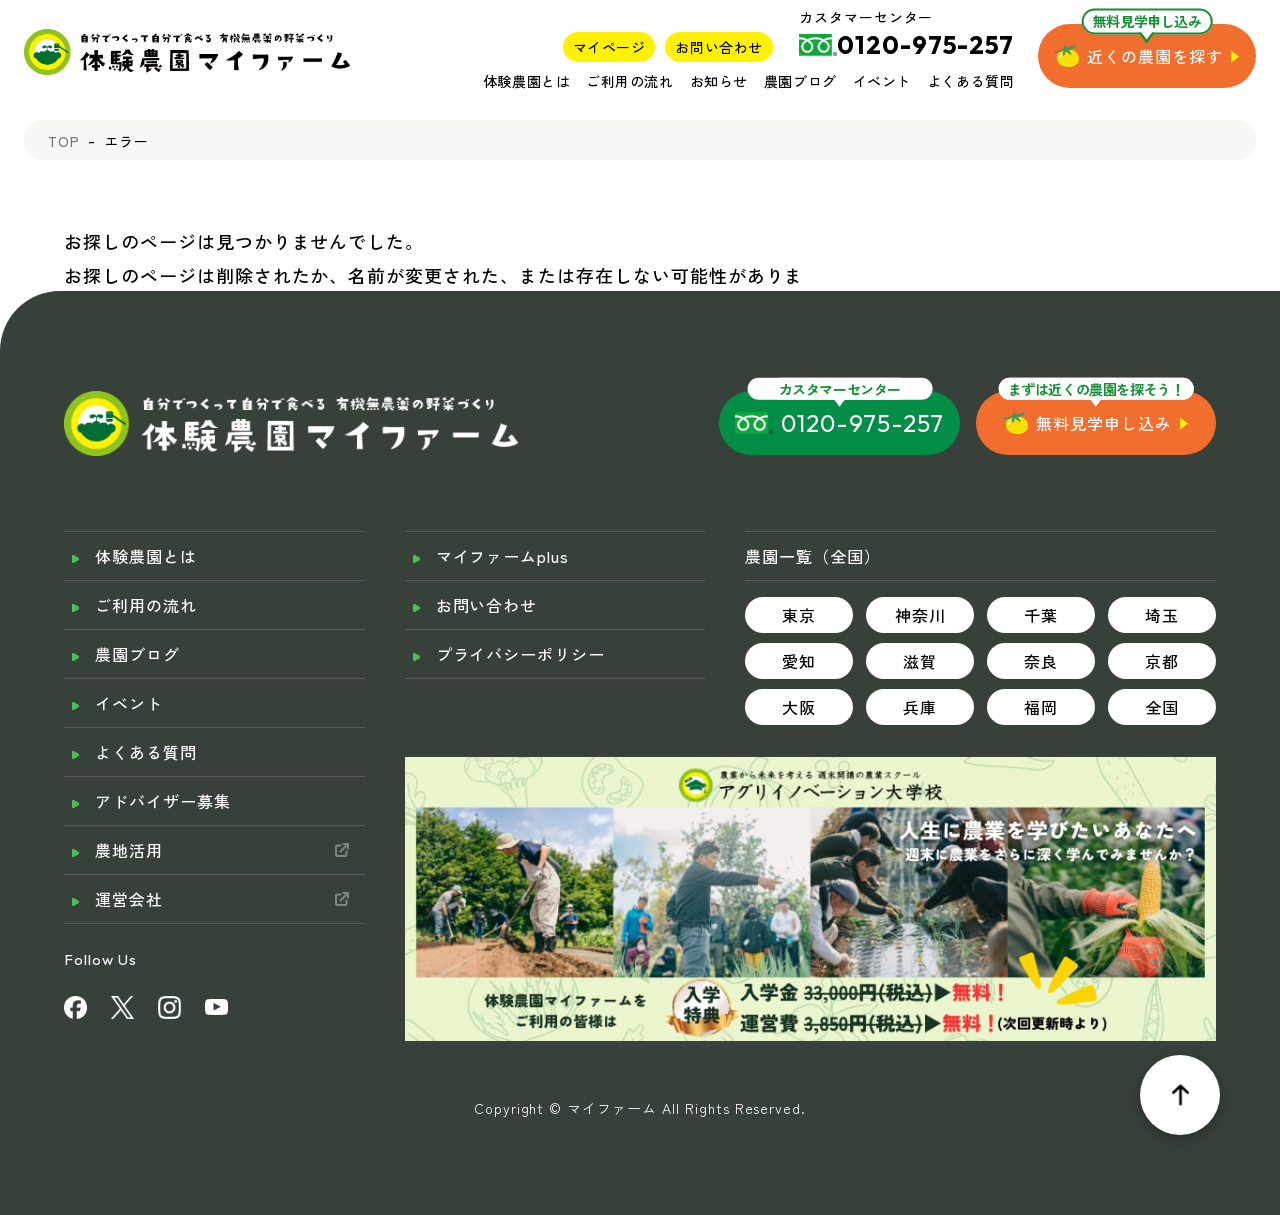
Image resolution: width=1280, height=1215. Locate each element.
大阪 (799, 707)
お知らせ (719, 81)
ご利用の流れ (629, 81)
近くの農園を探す (1155, 56)
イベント (882, 81)
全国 (1162, 707)
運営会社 (129, 899)
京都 (1162, 661)
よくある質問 (970, 81)
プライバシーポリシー (521, 654)
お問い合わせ (718, 47)
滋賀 (920, 661)
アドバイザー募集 (163, 801)
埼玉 (1162, 615)
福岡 (1041, 707)
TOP (64, 141)
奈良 (1041, 661)
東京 (799, 615)
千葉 (1041, 615)
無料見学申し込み (1104, 423)
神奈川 (920, 615)
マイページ (609, 47)
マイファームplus (503, 556)
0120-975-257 (862, 423)
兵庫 (920, 707)
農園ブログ (800, 81)
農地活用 (129, 850)
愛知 (799, 661)
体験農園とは (526, 81)
